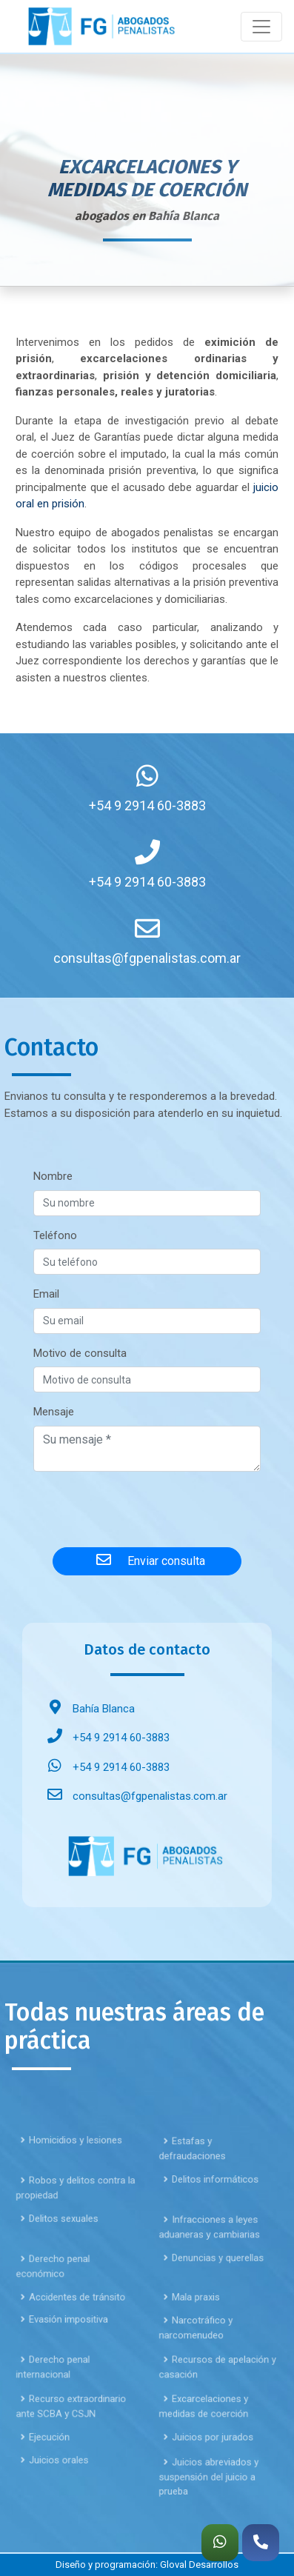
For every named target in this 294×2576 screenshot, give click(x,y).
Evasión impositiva (65, 2360)
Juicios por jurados (208, 2478)
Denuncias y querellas (212, 2298)
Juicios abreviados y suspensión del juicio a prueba (210, 2517)
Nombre (53, 1176)
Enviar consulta (147, 1560)
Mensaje (53, 1411)
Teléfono (55, 1235)
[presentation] (147, 1506)
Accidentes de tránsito (72, 2337)
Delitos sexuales (62, 2259)
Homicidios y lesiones (70, 2180)
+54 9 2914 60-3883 (105, 1737)
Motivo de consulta (80, 1353)
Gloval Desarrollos (199, 2564)
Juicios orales (58, 2500)
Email (46, 1294)
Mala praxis (196, 2337)
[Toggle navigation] (261, 26)
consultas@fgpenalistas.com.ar (133, 1796)
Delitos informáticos (210, 2219)
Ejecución (51, 2478)
